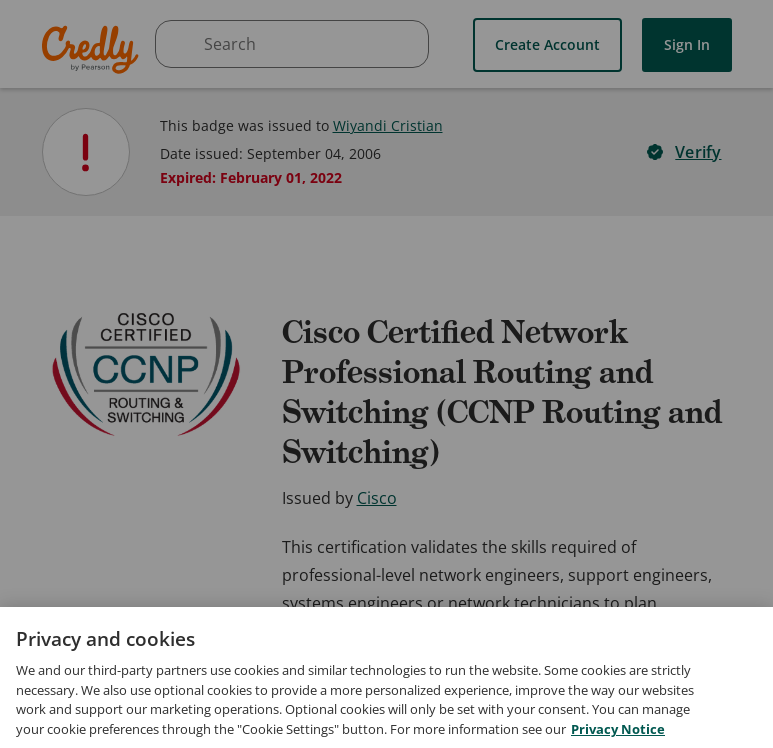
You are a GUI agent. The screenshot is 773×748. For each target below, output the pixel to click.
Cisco (377, 498)
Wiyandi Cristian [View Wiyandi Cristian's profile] (388, 125)
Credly (93, 49)
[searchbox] (292, 44)
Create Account (547, 44)
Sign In (687, 44)
